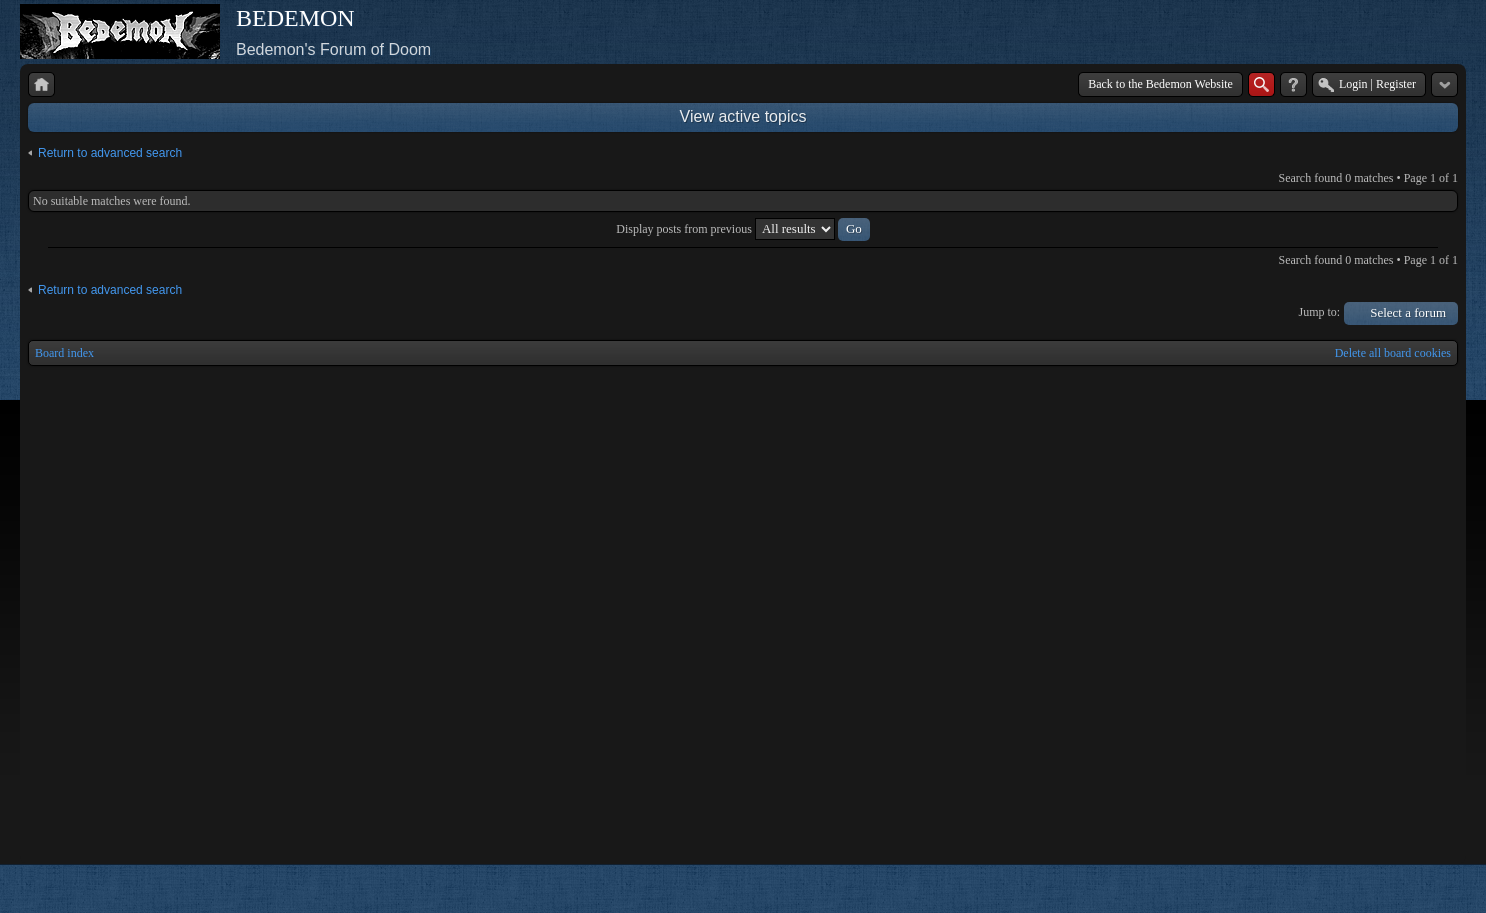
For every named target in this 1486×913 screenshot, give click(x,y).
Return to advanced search (110, 153)
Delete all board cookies (1393, 353)
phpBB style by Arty (1368, 889)
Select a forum (1408, 312)
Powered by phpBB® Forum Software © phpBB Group (1428, 889)
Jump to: (1320, 312)
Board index (64, 353)
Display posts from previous (743, 229)
